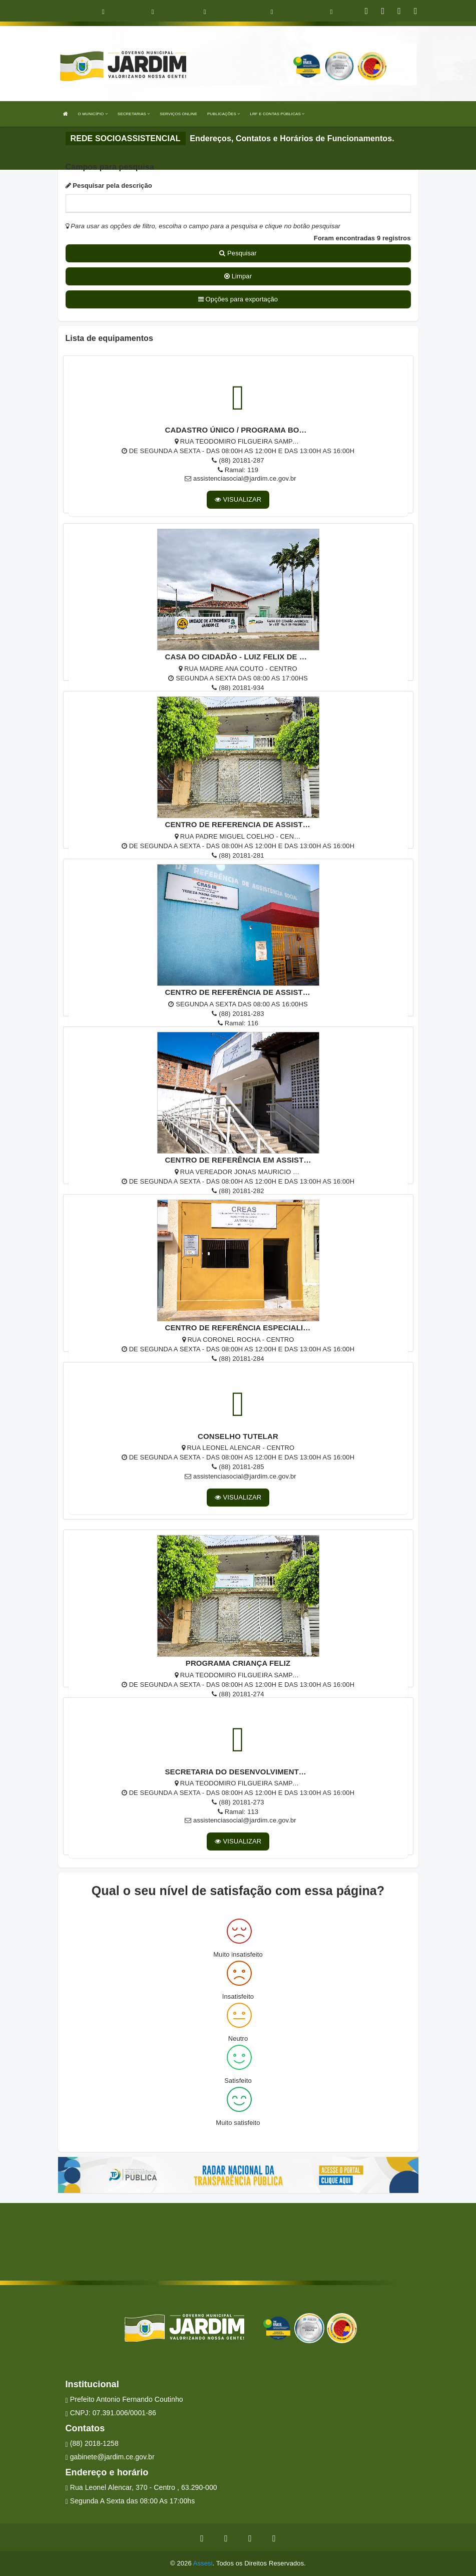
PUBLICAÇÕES (223, 114)
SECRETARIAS (134, 114)
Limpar (238, 276)
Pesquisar (238, 253)
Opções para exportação (238, 299)
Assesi (203, 2563)
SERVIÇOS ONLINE (178, 114)
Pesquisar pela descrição (109, 185)
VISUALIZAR (238, 499)
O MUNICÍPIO (93, 114)
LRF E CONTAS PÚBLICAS (277, 114)
